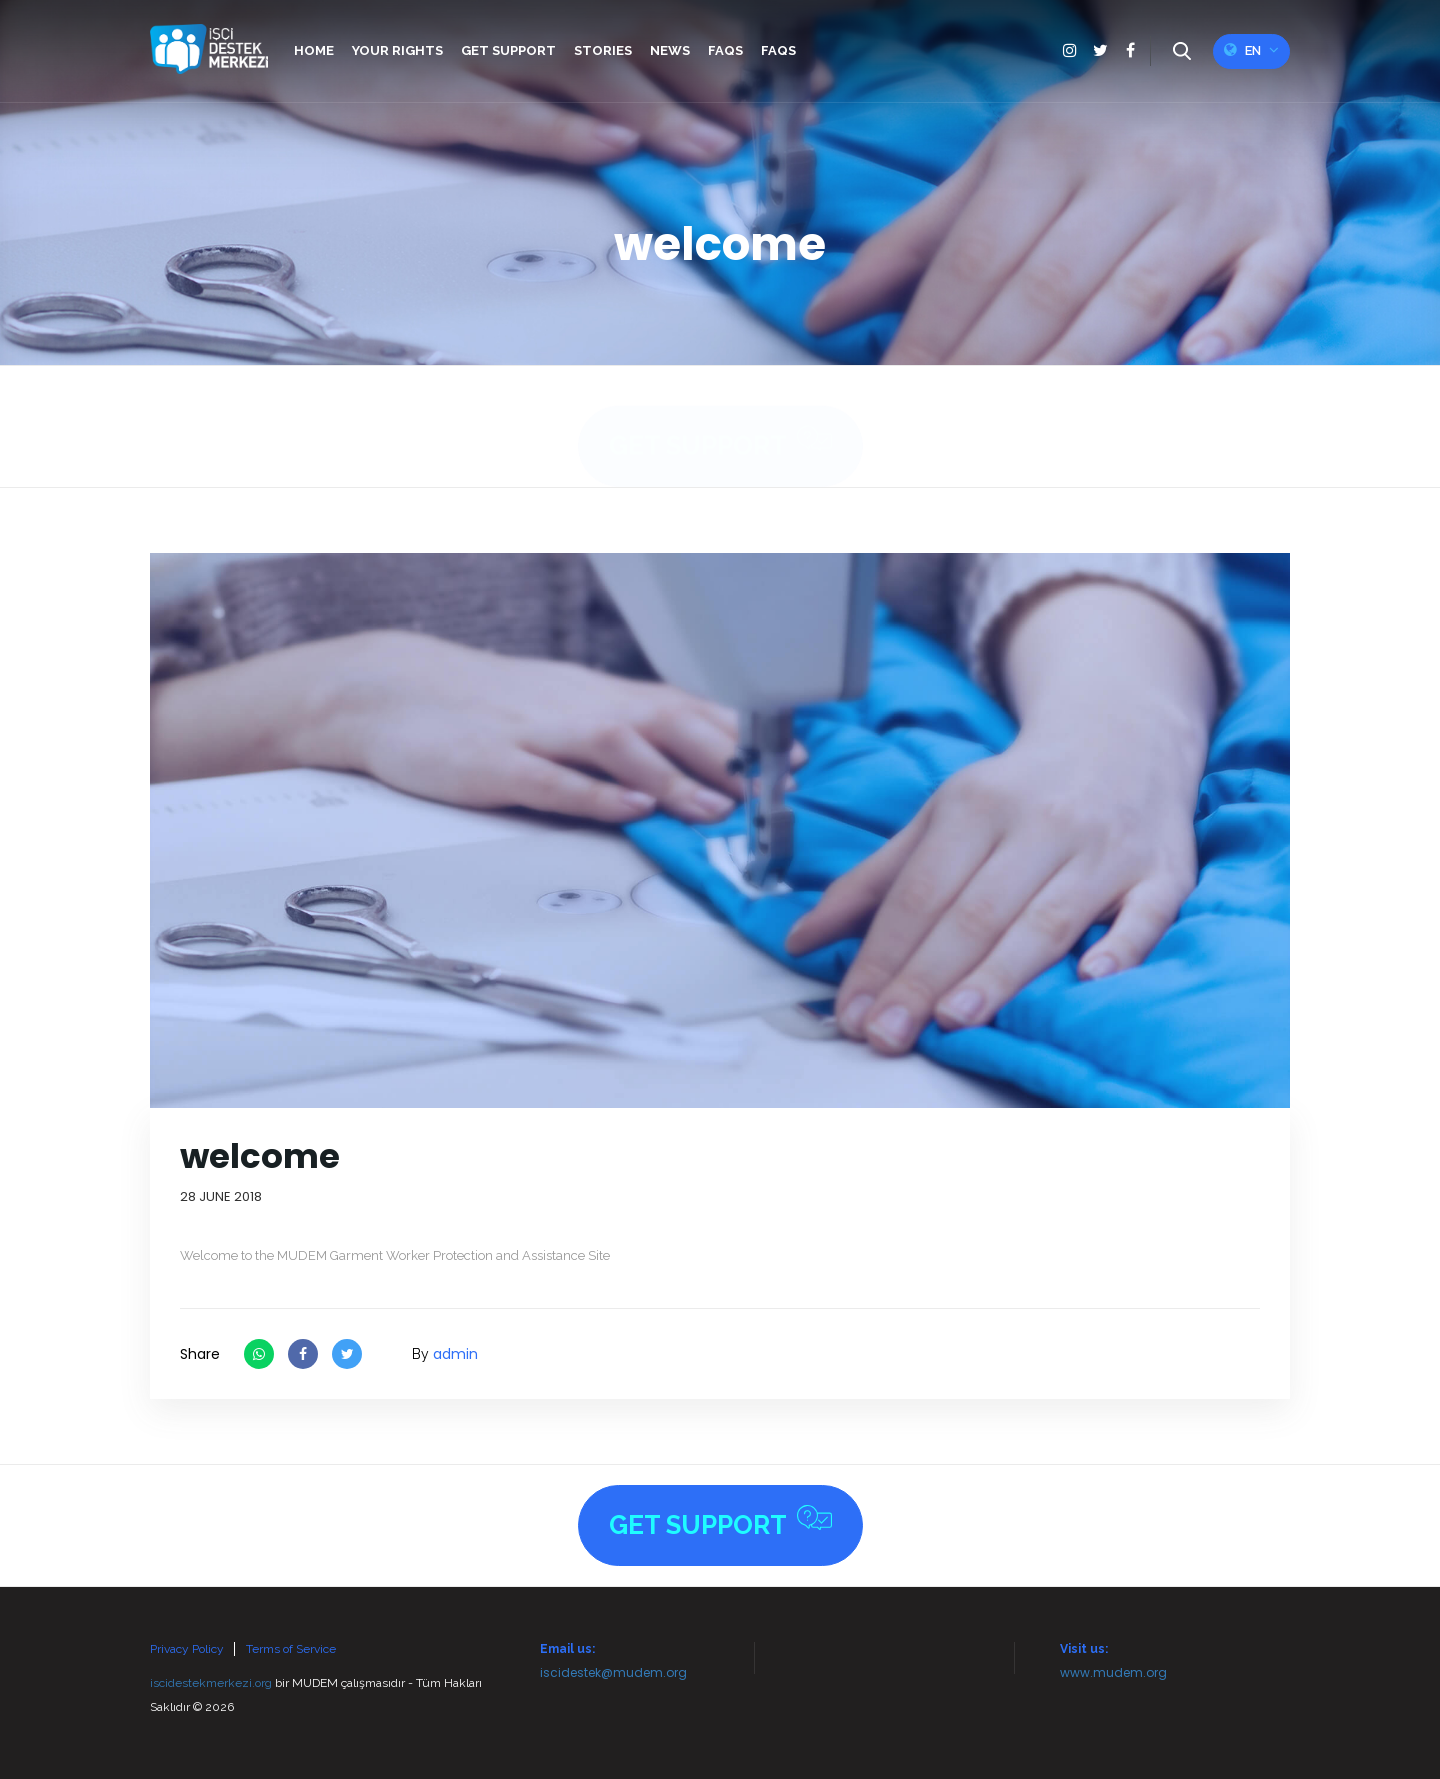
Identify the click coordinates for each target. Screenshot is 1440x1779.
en (1251, 50)
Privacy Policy (187, 1649)
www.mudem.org (1113, 1672)
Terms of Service (291, 1649)
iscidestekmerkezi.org (211, 1683)
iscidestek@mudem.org (613, 1672)
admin (455, 1354)
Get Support (720, 423)
